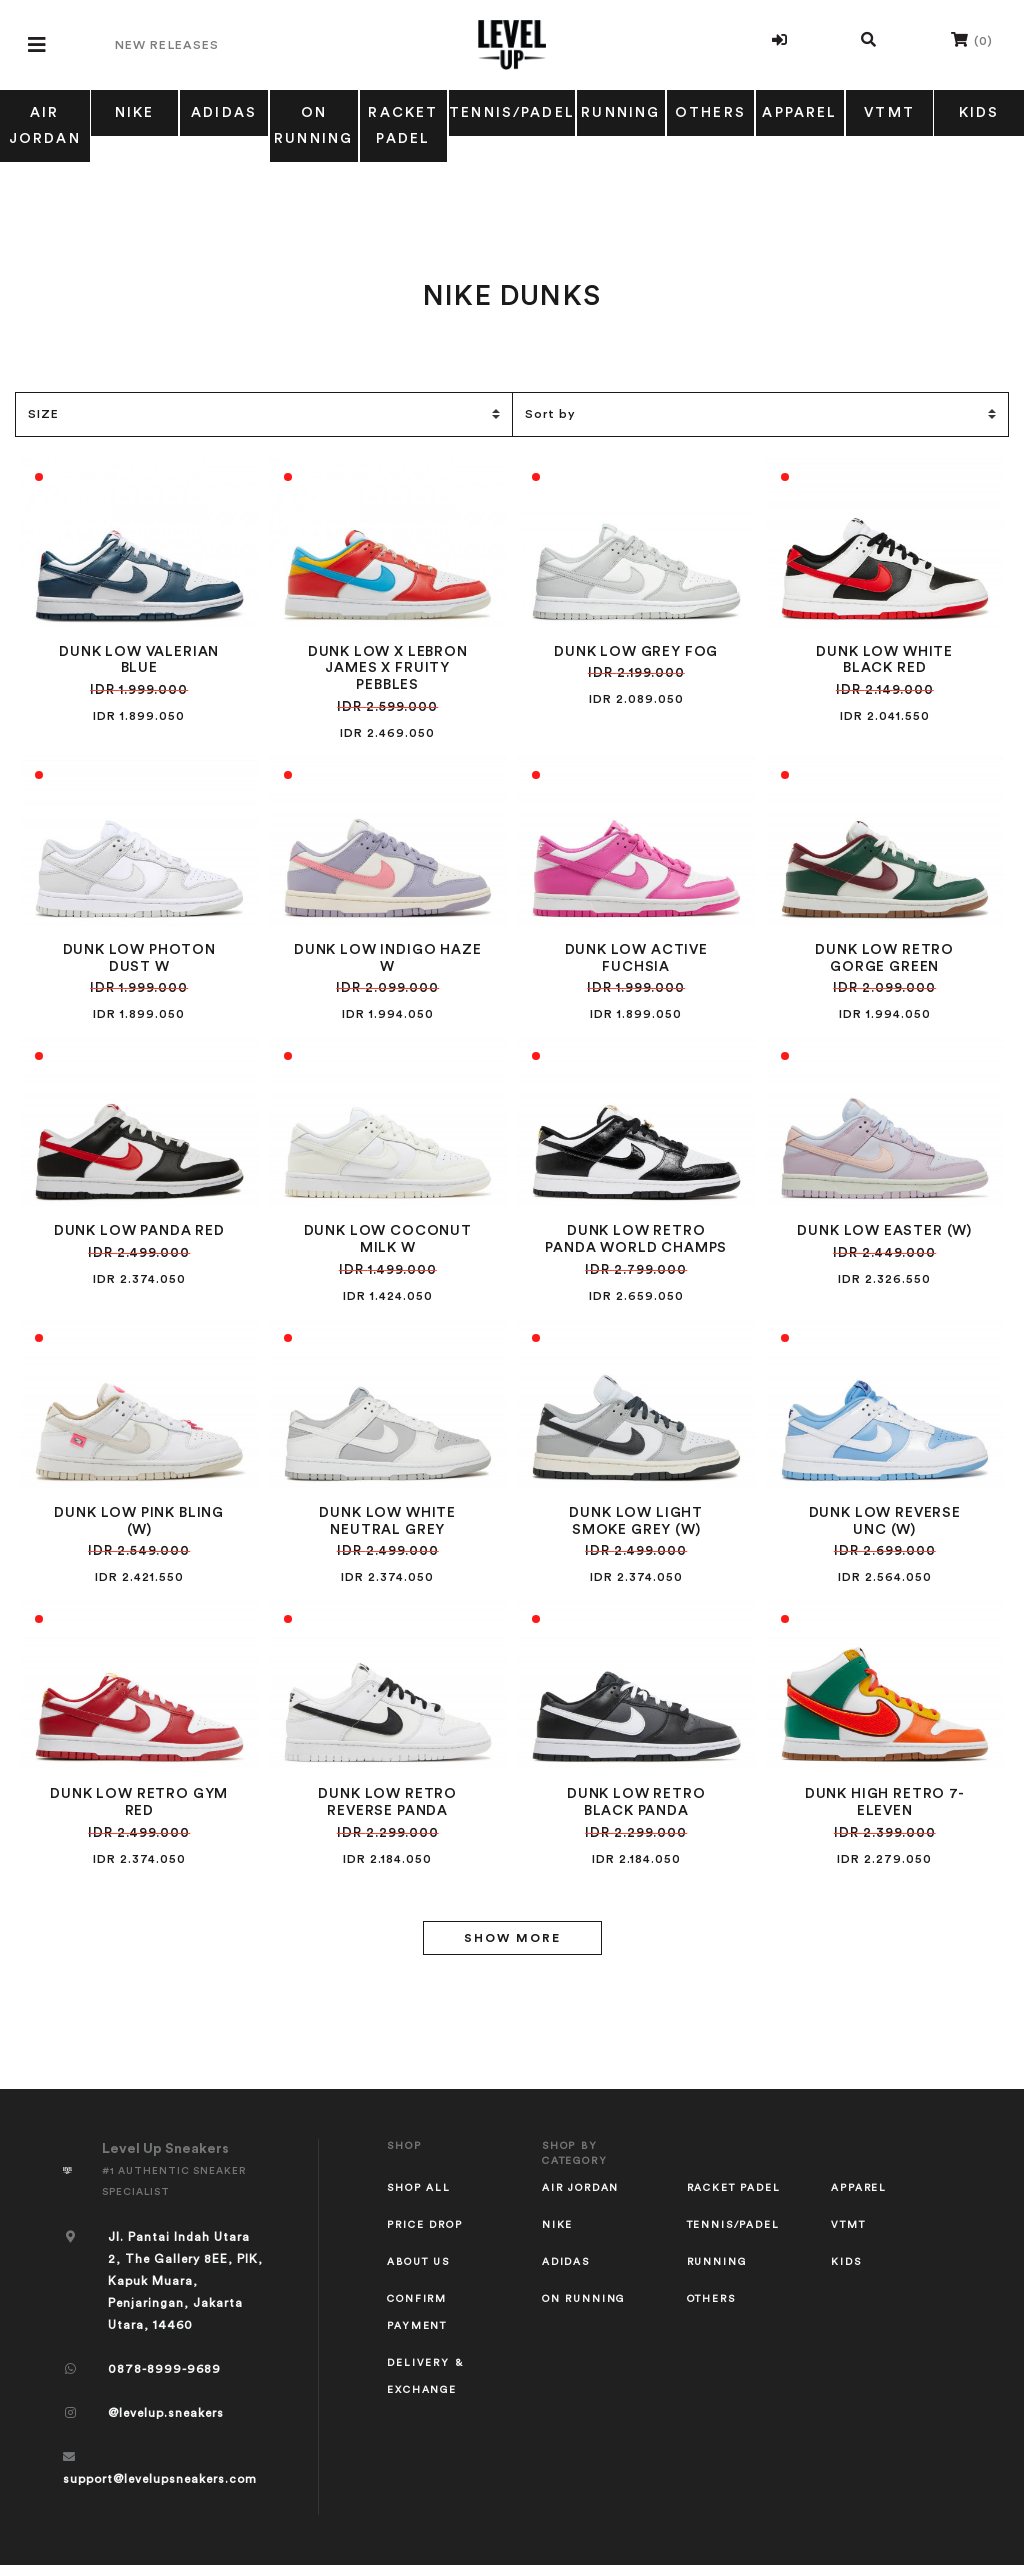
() (972, 39)
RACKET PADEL (403, 126)
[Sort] (760, 414)
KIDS (846, 2262)
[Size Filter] (263, 414)
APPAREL (799, 113)
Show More (512, 1938)
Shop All (419, 2188)
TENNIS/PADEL (512, 113)
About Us (418, 2262)
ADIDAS (224, 113)
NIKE (135, 113)
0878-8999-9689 (164, 2369)
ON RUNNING (313, 126)
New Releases (167, 45)
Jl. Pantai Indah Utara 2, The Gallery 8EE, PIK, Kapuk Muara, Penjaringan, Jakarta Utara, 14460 (185, 2281)
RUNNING (620, 113)
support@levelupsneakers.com (160, 2479)
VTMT (889, 113)
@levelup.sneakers (166, 2413)
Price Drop (424, 2225)
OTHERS (710, 113)
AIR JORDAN (45, 126)
